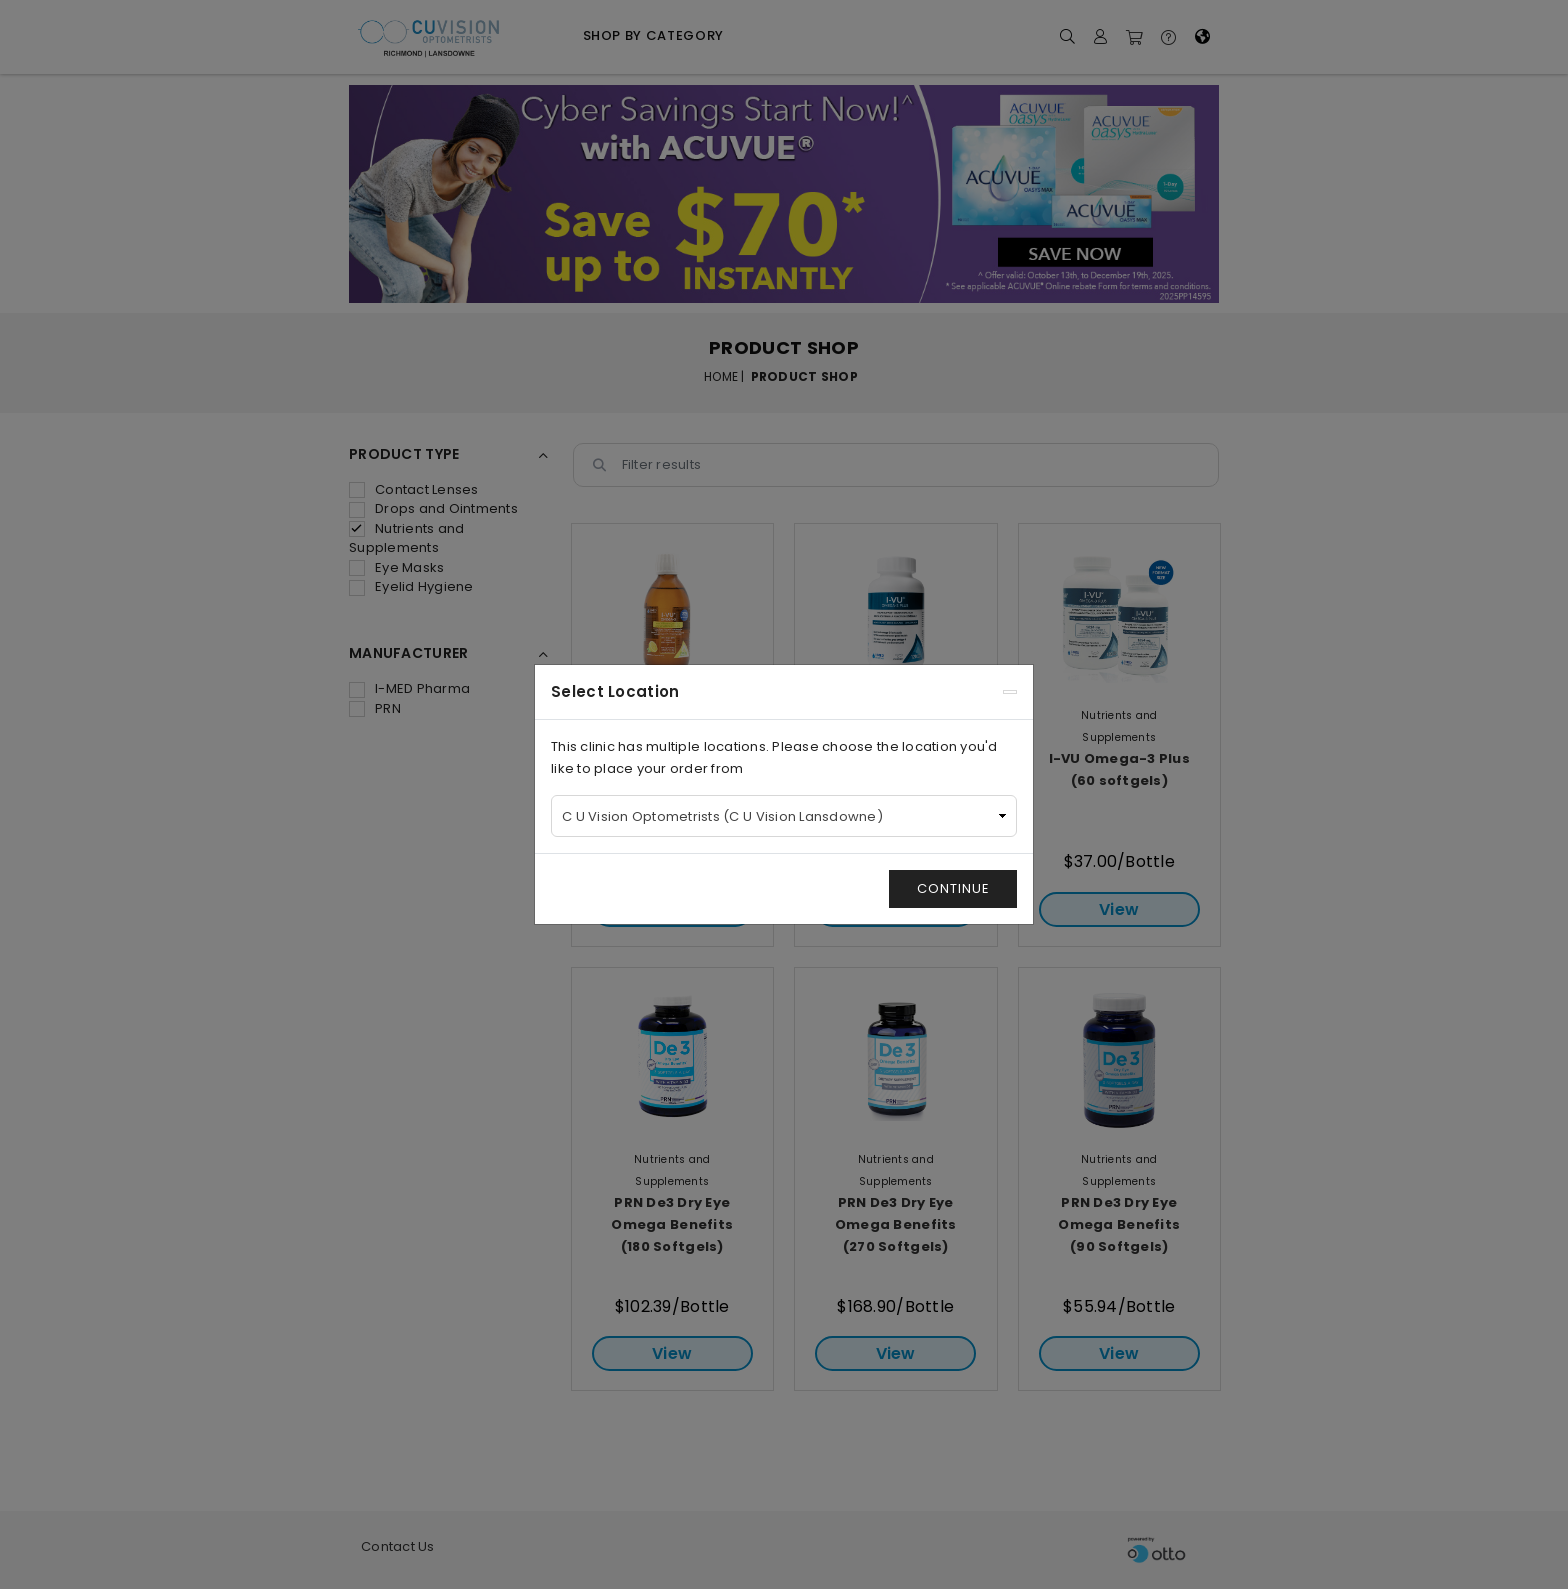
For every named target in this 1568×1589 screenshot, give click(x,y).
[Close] (1010, 692)
